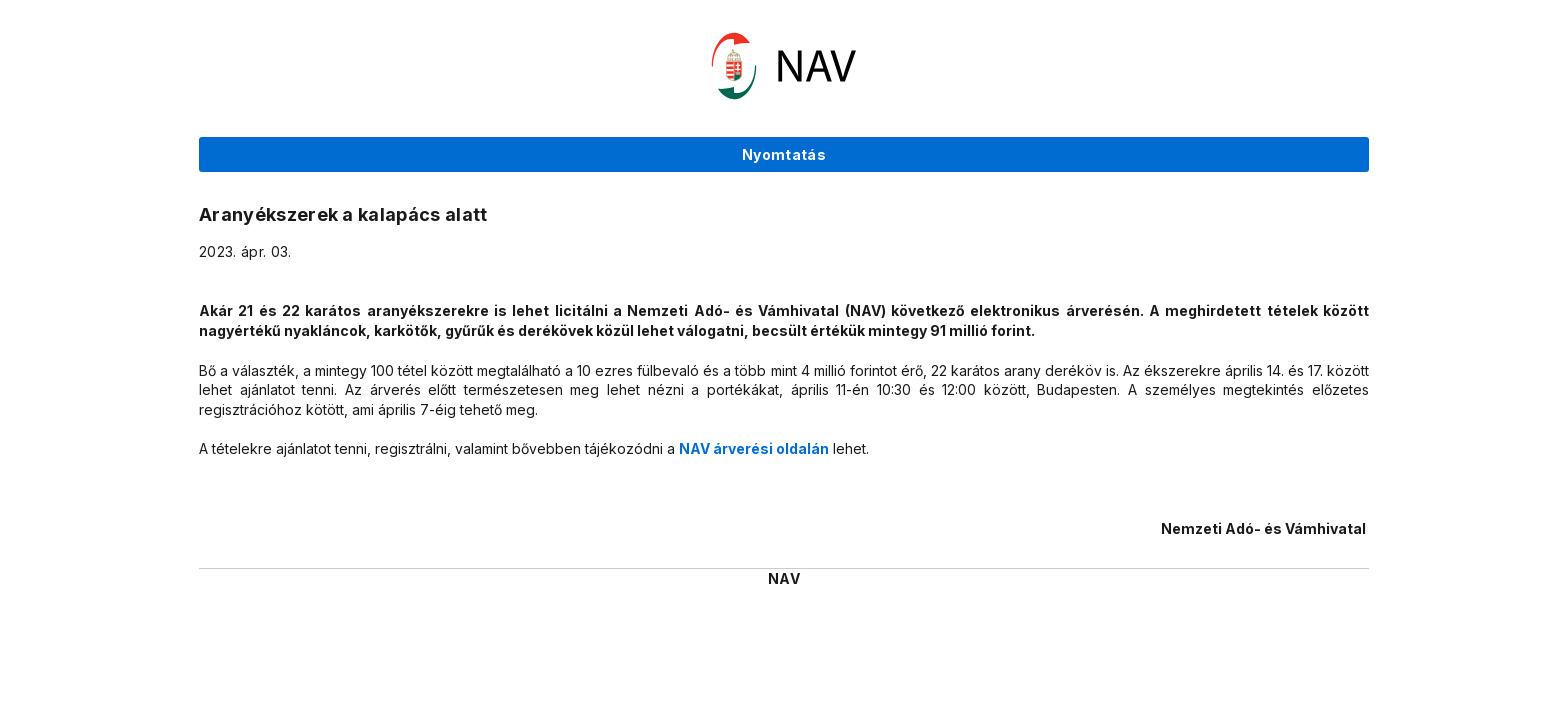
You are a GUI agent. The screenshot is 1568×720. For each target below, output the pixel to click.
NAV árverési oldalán (754, 448)
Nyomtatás (784, 154)
